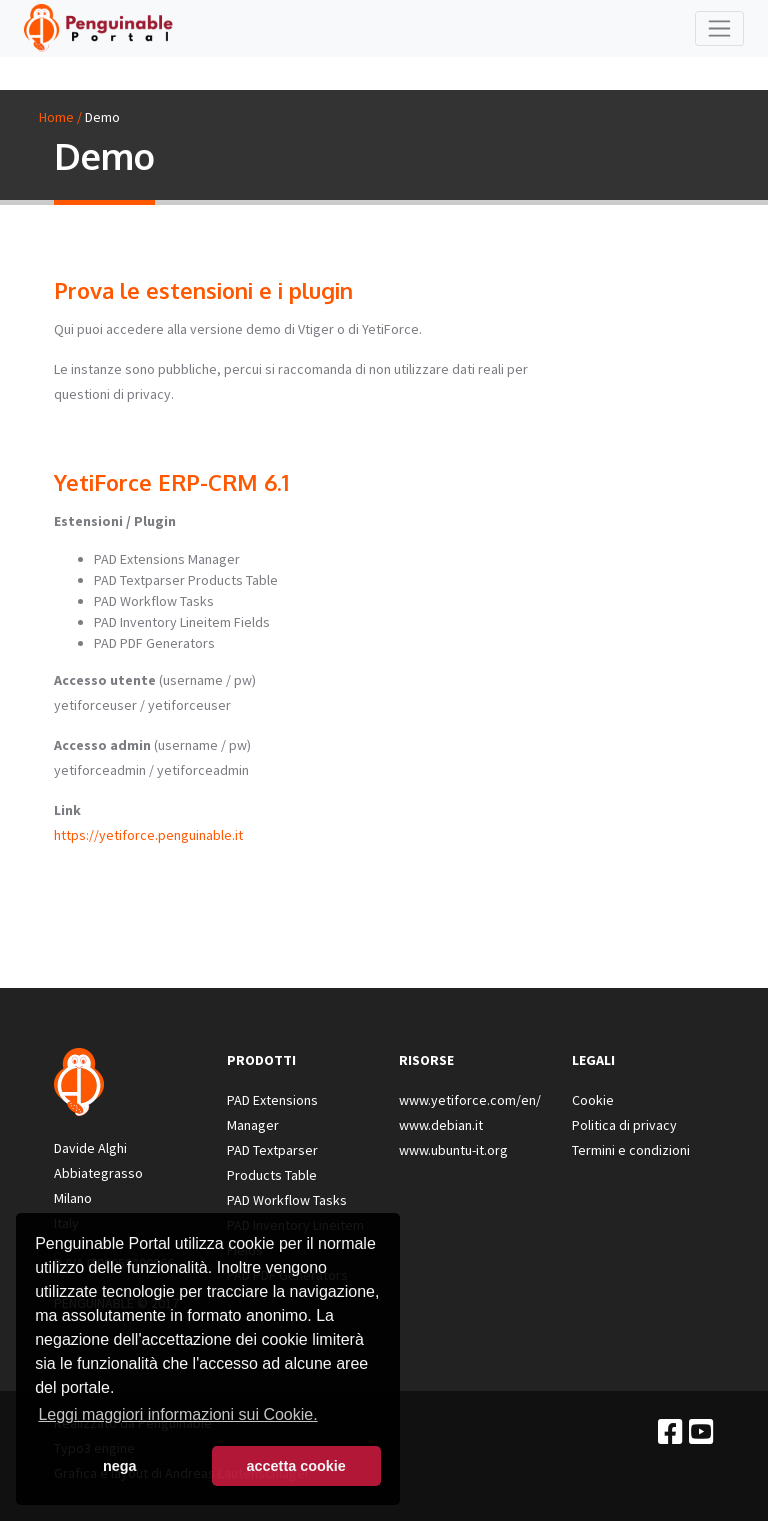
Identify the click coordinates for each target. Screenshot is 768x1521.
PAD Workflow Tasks (287, 1200)
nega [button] (120, 1466)
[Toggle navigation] (719, 28)
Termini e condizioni (631, 1150)
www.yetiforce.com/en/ (470, 1100)
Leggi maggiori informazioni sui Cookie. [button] (177, 1414)
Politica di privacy (624, 1125)
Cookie (593, 1100)
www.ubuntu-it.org (453, 1150)
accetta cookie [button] (296, 1466)
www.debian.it (441, 1125)
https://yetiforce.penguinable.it (148, 835)
